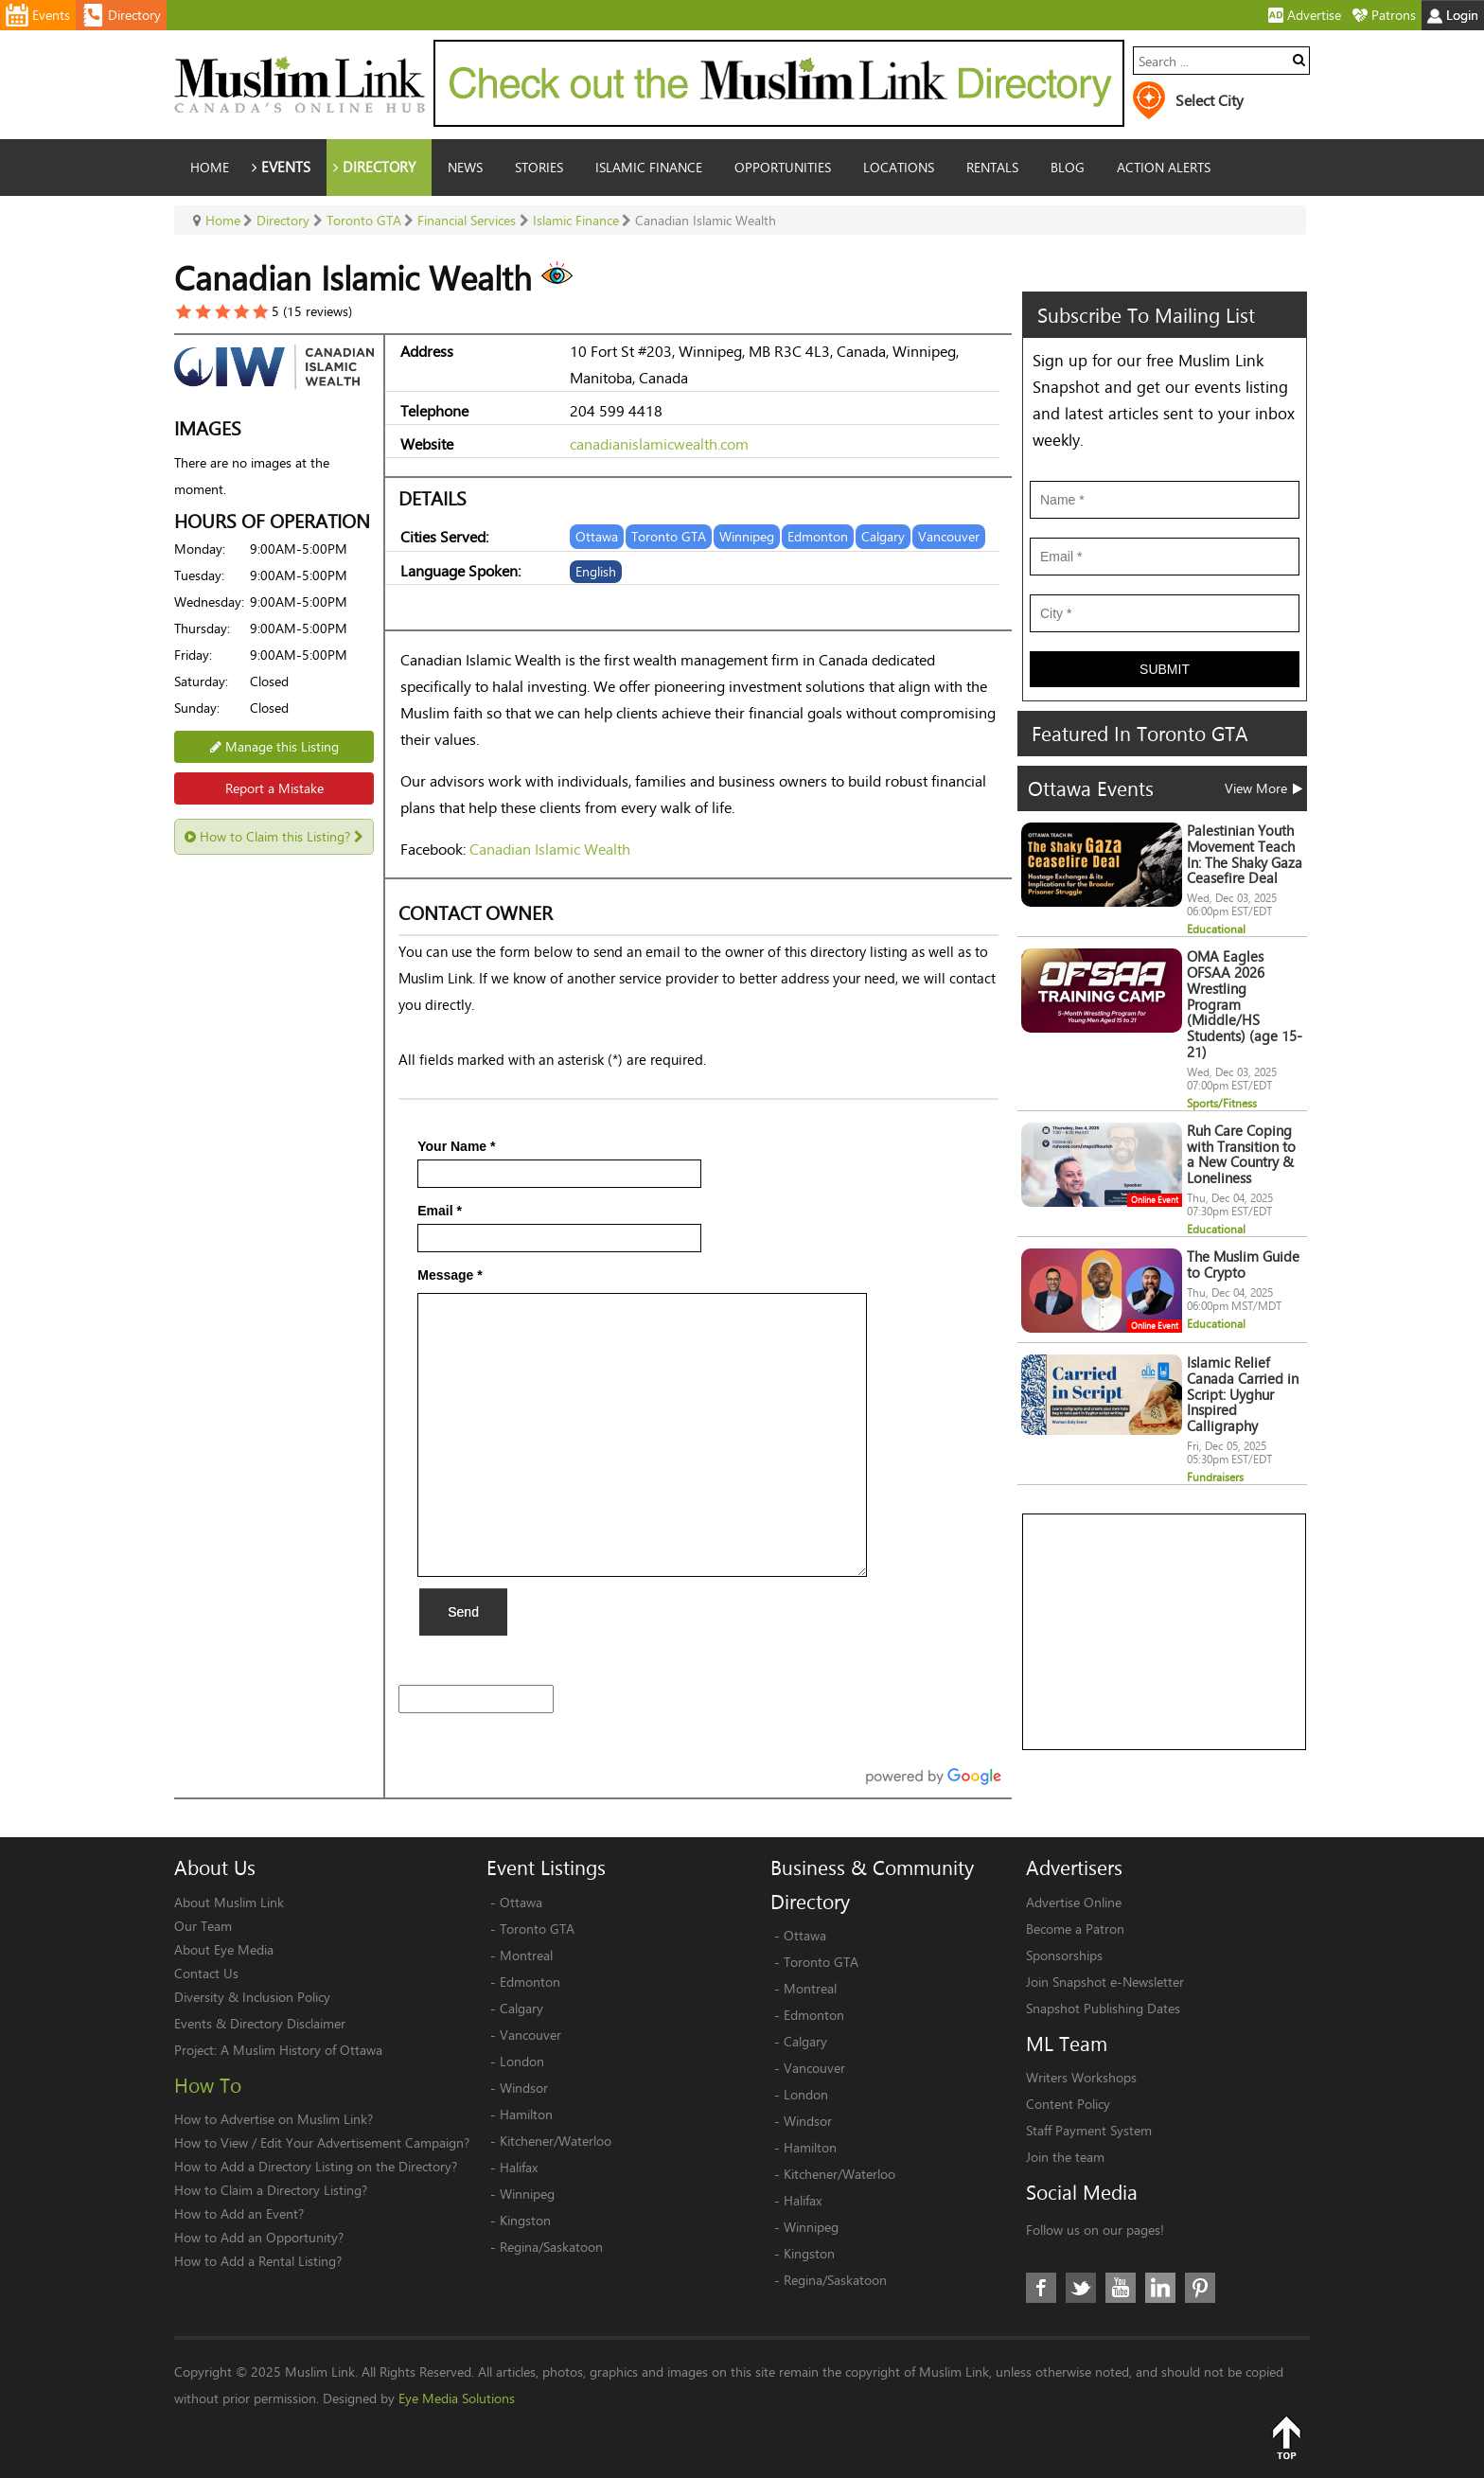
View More (1263, 788)
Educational (1216, 929)
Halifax (519, 2167)
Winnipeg (527, 2194)
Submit (1165, 669)
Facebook (1041, 2288)
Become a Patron (1075, 1928)
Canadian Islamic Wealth (549, 848)
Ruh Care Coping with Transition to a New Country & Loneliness (1241, 1154)
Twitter (1081, 2288)
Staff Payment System (1089, 2130)
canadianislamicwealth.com (659, 443)
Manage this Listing (274, 746)
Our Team (203, 1926)
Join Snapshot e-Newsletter (1105, 1981)
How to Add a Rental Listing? (258, 2261)
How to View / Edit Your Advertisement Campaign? (321, 2142)
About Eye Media (224, 1949)
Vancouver (530, 2034)
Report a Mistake (274, 788)
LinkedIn (1160, 2288)
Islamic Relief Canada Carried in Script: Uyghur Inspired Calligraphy (1242, 1394)
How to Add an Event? (239, 2213)
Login (1452, 15)
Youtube (1120, 2288)
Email (439, 1210)
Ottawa (521, 1902)
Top (1286, 2437)
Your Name (456, 1146)
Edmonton (530, 1981)
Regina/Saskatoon (551, 2247)
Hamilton (526, 2114)
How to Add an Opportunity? (259, 2237)
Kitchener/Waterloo (555, 2141)
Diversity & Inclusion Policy (252, 1997)
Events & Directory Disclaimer (259, 2023)
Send (463, 1612)
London (522, 2061)
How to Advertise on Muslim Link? (273, 2119)
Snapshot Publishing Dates (1103, 2008)
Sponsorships (1064, 1955)
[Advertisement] (1165, 1632)
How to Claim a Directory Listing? (270, 2190)
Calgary (521, 2008)
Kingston (525, 2220)
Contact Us (206, 1973)
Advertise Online (1074, 1902)
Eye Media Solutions (456, 2398)
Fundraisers (1215, 1477)
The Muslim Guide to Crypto (1243, 1265)
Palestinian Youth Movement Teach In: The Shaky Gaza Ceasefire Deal (1244, 854)
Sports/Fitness (1222, 1103)
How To (207, 2085)
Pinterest (1200, 2288)
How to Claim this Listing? (274, 836)
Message (450, 1275)
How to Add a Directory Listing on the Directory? (315, 2166)
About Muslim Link (229, 1902)
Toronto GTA (537, 1928)
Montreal (526, 1955)
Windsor (524, 2087)
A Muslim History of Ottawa (301, 2050)
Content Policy (1068, 2104)
